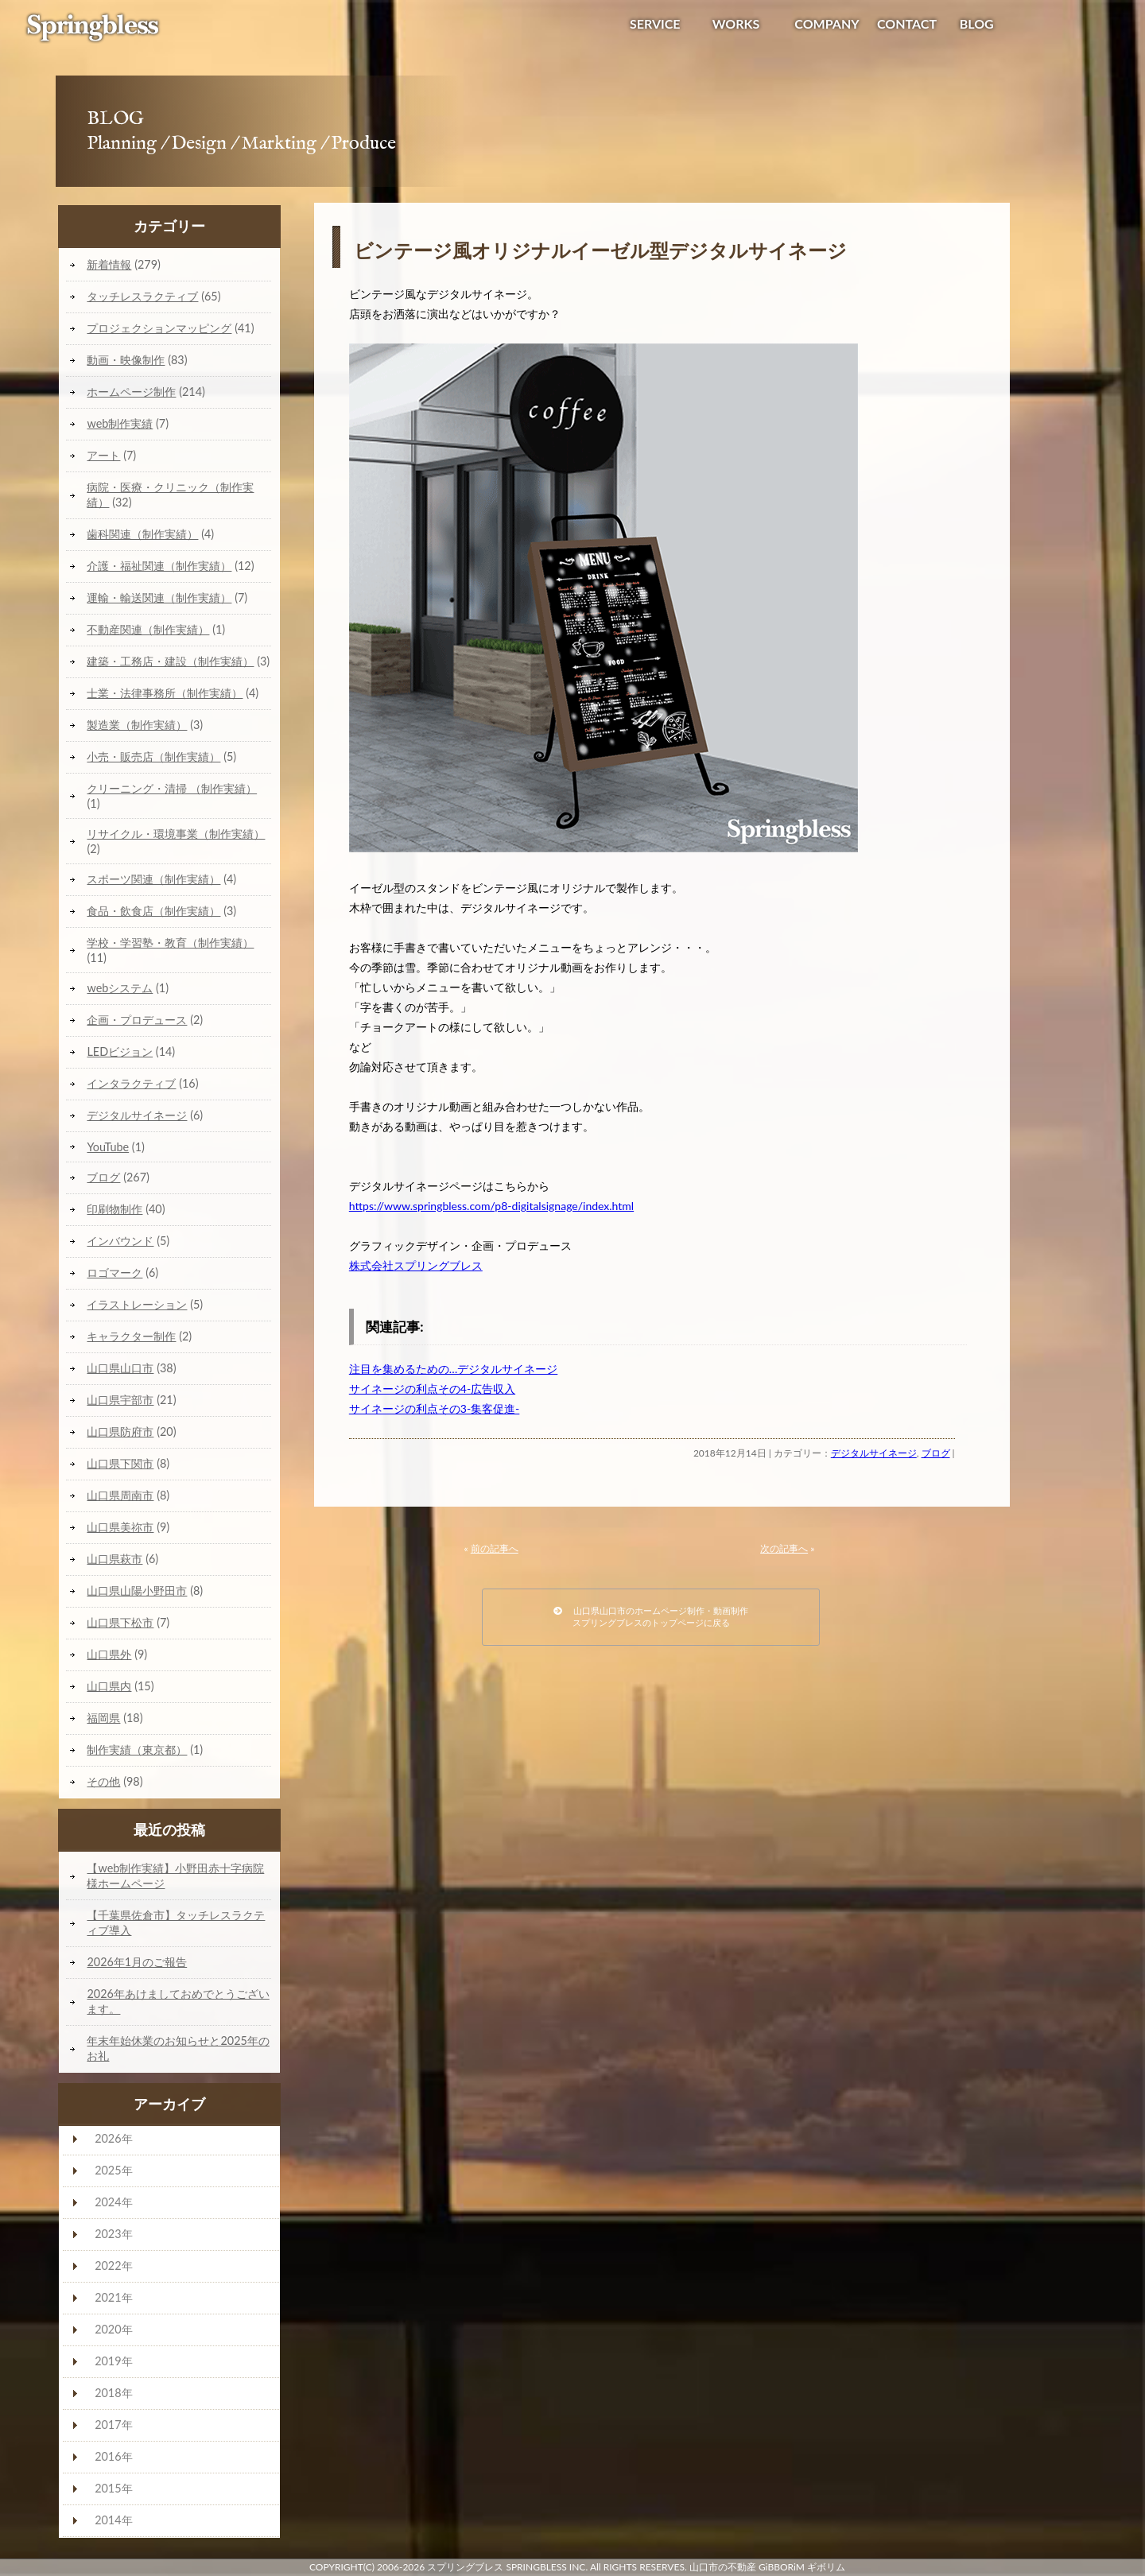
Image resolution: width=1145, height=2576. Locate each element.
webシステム (120, 988)
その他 (103, 1781)
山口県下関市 (120, 1463)
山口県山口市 (120, 1368)
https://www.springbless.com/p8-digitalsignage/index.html (491, 1205)
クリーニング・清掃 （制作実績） (172, 788)
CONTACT (907, 23)
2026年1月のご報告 (137, 1962)
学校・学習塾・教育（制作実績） (170, 942)
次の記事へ (784, 1548)
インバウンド (120, 1240)
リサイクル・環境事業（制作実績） (176, 833)
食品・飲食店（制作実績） (153, 911)
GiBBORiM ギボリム (802, 2567)
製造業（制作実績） (137, 724)
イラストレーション (137, 1304)
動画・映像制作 (126, 360)
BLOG (977, 23)
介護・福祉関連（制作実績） (159, 565)
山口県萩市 (114, 1558)
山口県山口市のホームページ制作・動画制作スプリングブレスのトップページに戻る (650, 1616)
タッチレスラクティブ (142, 296)
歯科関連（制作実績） (142, 534)
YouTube (108, 1147)
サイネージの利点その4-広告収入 (432, 1388)
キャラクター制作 (131, 1336)
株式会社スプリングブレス (416, 1265)
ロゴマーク (114, 1272)
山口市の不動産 (722, 2567)
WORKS (736, 23)
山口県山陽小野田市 (137, 1590)
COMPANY (826, 23)
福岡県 (103, 1717)
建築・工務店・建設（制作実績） (170, 661)
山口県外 (109, 1654)
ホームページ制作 (131, 391)
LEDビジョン (120, 1051)
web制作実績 (120, 423)
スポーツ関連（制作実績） (153, 879)
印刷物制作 (114, 1209)
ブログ (936, 1453)
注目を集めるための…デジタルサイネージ (453, 1368)
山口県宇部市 (120, 1399)
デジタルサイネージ (874, 1453)
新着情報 (109, 264)
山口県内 (109, 1686)
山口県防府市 (120, 1431)
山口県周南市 (120, 1495)
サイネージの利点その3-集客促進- (434, 1408)
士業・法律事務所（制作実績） (165, 693)
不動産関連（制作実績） (148, 629)
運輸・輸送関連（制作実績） (159, 597)
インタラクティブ (131, 1083)
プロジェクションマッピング (159, 328)
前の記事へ (494, 1548)
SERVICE (655, 23)
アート (103, 455)
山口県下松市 (120, 1622)
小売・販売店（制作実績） (153, 756)
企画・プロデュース (137, 1019)
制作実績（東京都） (137, 1749)
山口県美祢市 (120, 1527)
